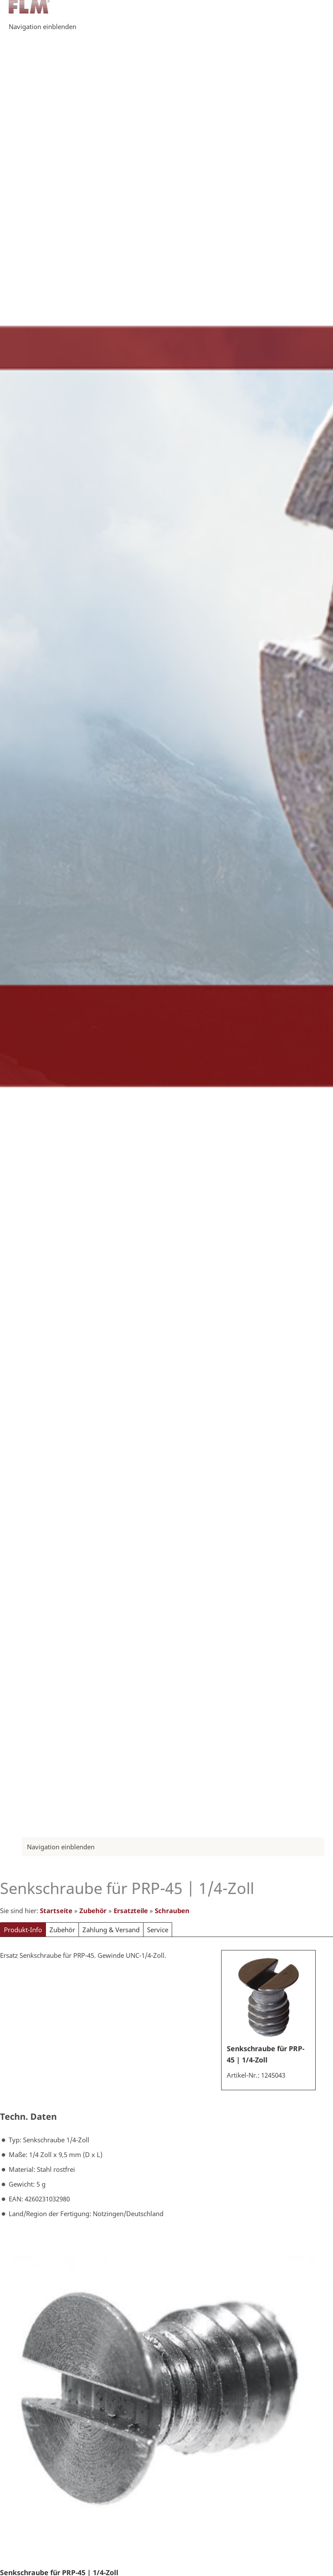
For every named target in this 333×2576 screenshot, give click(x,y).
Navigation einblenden (42, 26)
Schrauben (172, 1910)
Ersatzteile (131, 1910)
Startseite (56, 1910)
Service (157, 1929)
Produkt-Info (23, 1929)
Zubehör (93, 1910)
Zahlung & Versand (111, 1929)
